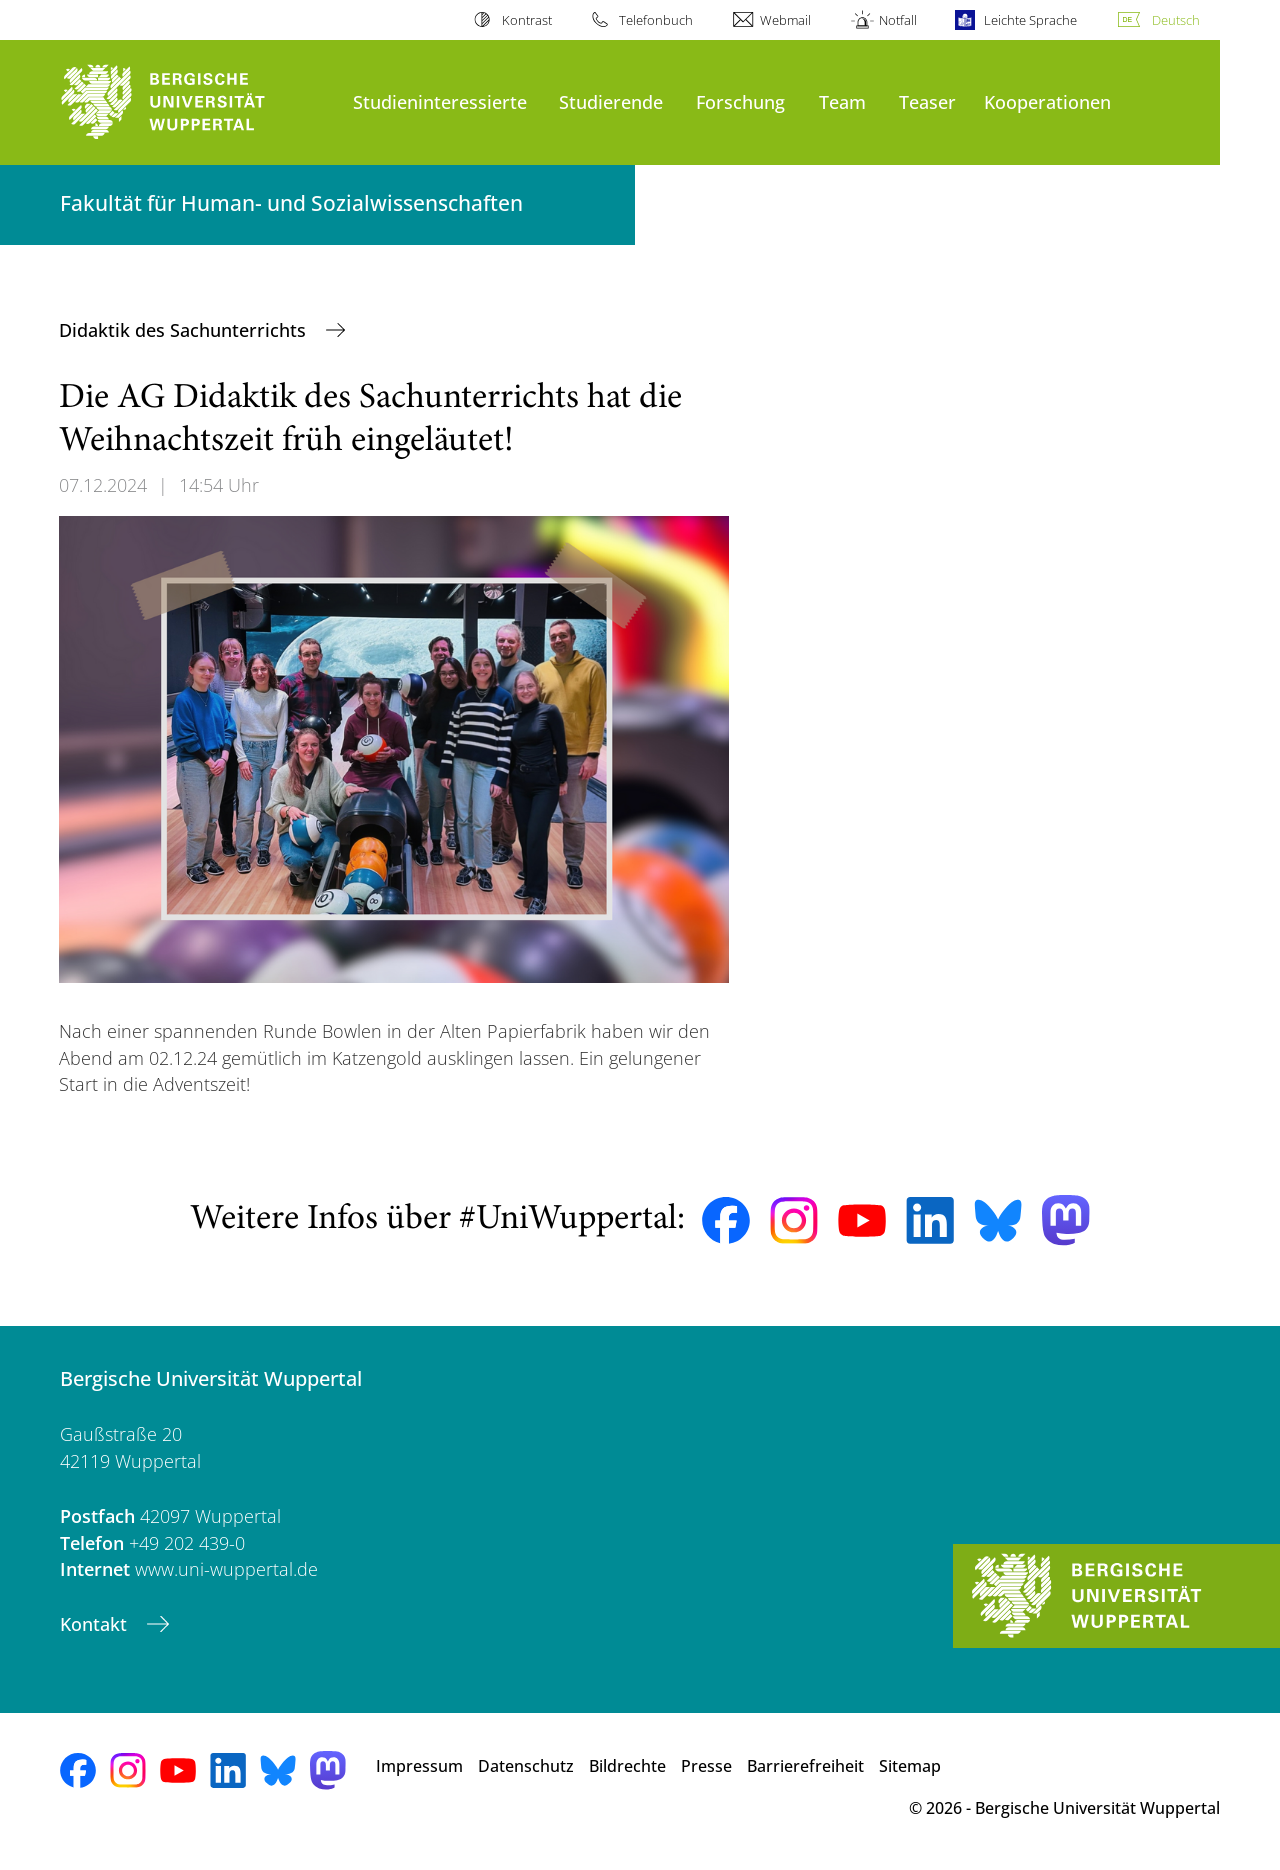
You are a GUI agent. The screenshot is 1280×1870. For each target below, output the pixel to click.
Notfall (898, 20)
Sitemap (910, 1766)
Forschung (740, 101)
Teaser (927, 101)
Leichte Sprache (1030, 20)
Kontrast (527, 20)
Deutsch (1176, 20)
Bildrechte (627, 1766)
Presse (706, 1766)
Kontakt (96, 1624)
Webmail (785, 20)
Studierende (611, 101)
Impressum (419, 1766)
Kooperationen (1047, 101)
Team (842, 101)
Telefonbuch (656, 20)
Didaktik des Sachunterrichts (185, 330)
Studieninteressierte (440, 101)
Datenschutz (526, 1766)
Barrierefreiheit (805, 1766)
